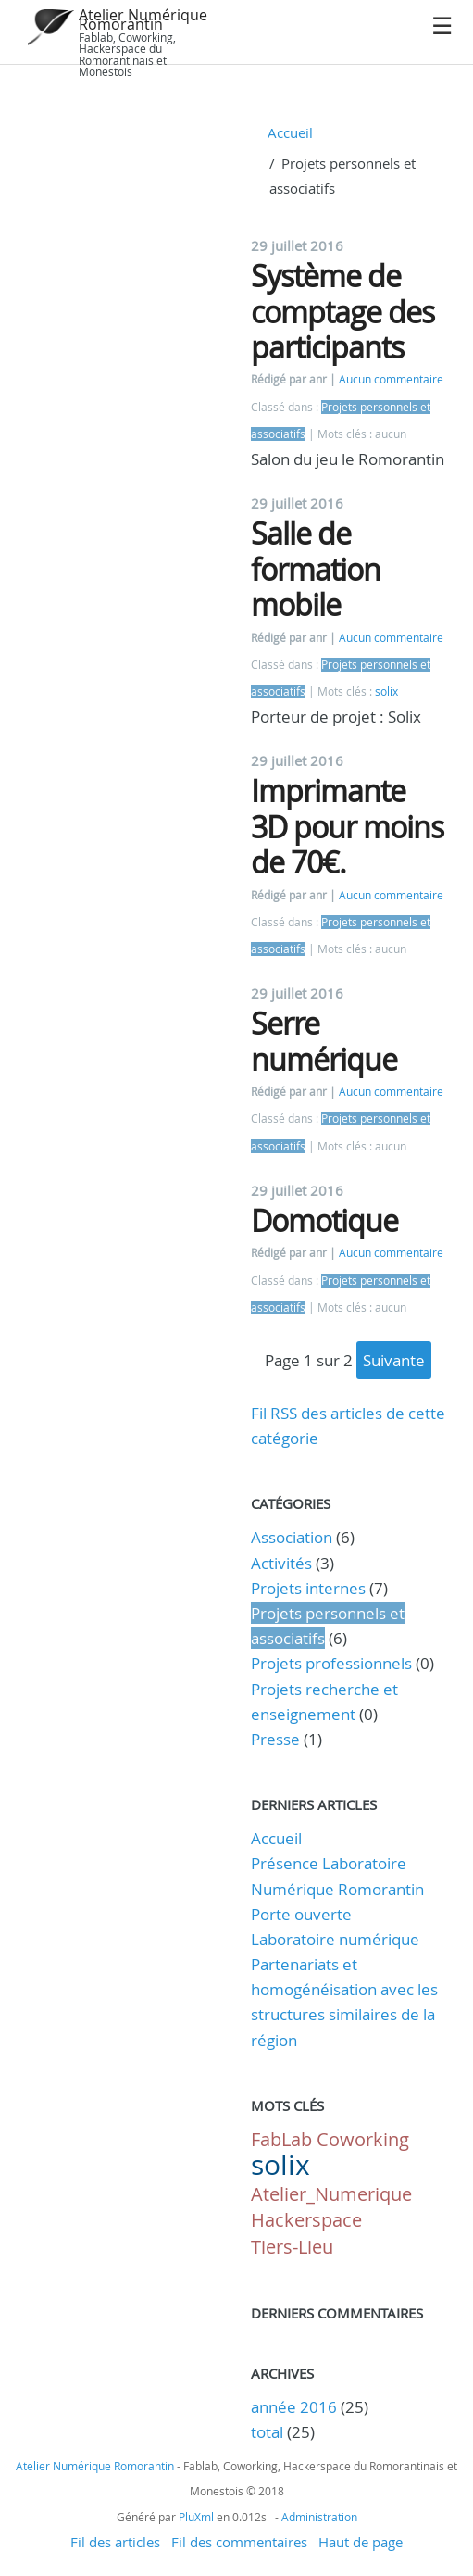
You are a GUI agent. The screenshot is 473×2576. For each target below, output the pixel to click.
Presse (275, 1739)
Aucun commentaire (391, 379)
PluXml (196, 2516)
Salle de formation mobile (315, 568)
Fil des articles (115, 2541)
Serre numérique (324, 1040)
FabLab (281, 2139)
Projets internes (308, 1588)
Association (291, 1537)
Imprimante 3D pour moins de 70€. (347, 826)
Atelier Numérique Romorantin (143, 19)
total (269, 2432)
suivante (394, 1360)
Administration (319, 2516)
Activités (281, 1563)
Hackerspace (306, 2219)
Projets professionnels (331, 1663)
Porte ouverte (301, 1914)
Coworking (363, 2139)
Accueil (290, 132)
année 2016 (294, 2407)
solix (386, 691)
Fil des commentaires (239, 2541)
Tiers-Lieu (292, 2246)
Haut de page (360, 2541)
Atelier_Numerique (331, 2193)
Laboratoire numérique (335, 1939)
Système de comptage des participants (342, 311)
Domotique (324, 1220)
